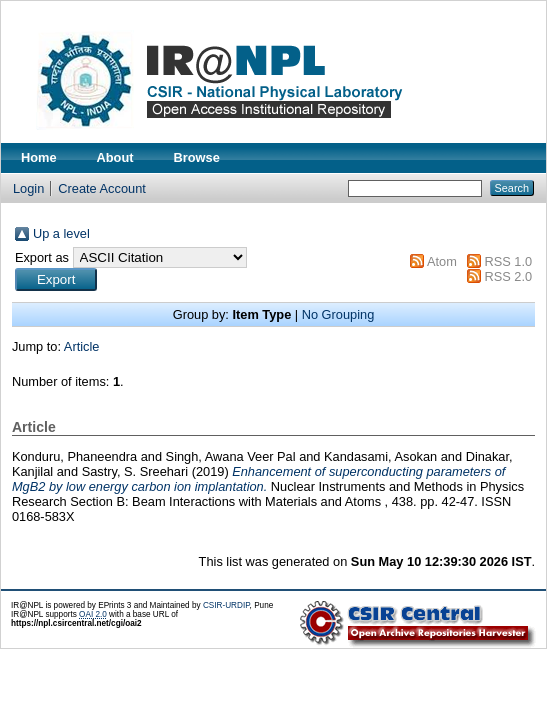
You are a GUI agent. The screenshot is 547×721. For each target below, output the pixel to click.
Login (28, 188)
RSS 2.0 (508, 276)
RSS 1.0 (508, 261)
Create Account (102, 188)
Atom (442, 261)
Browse (197, 157)
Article (82, 346)
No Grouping (338, 314)
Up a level (61, 233)
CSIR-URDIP (226, 605)
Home (39, 157)
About (115, 157)
